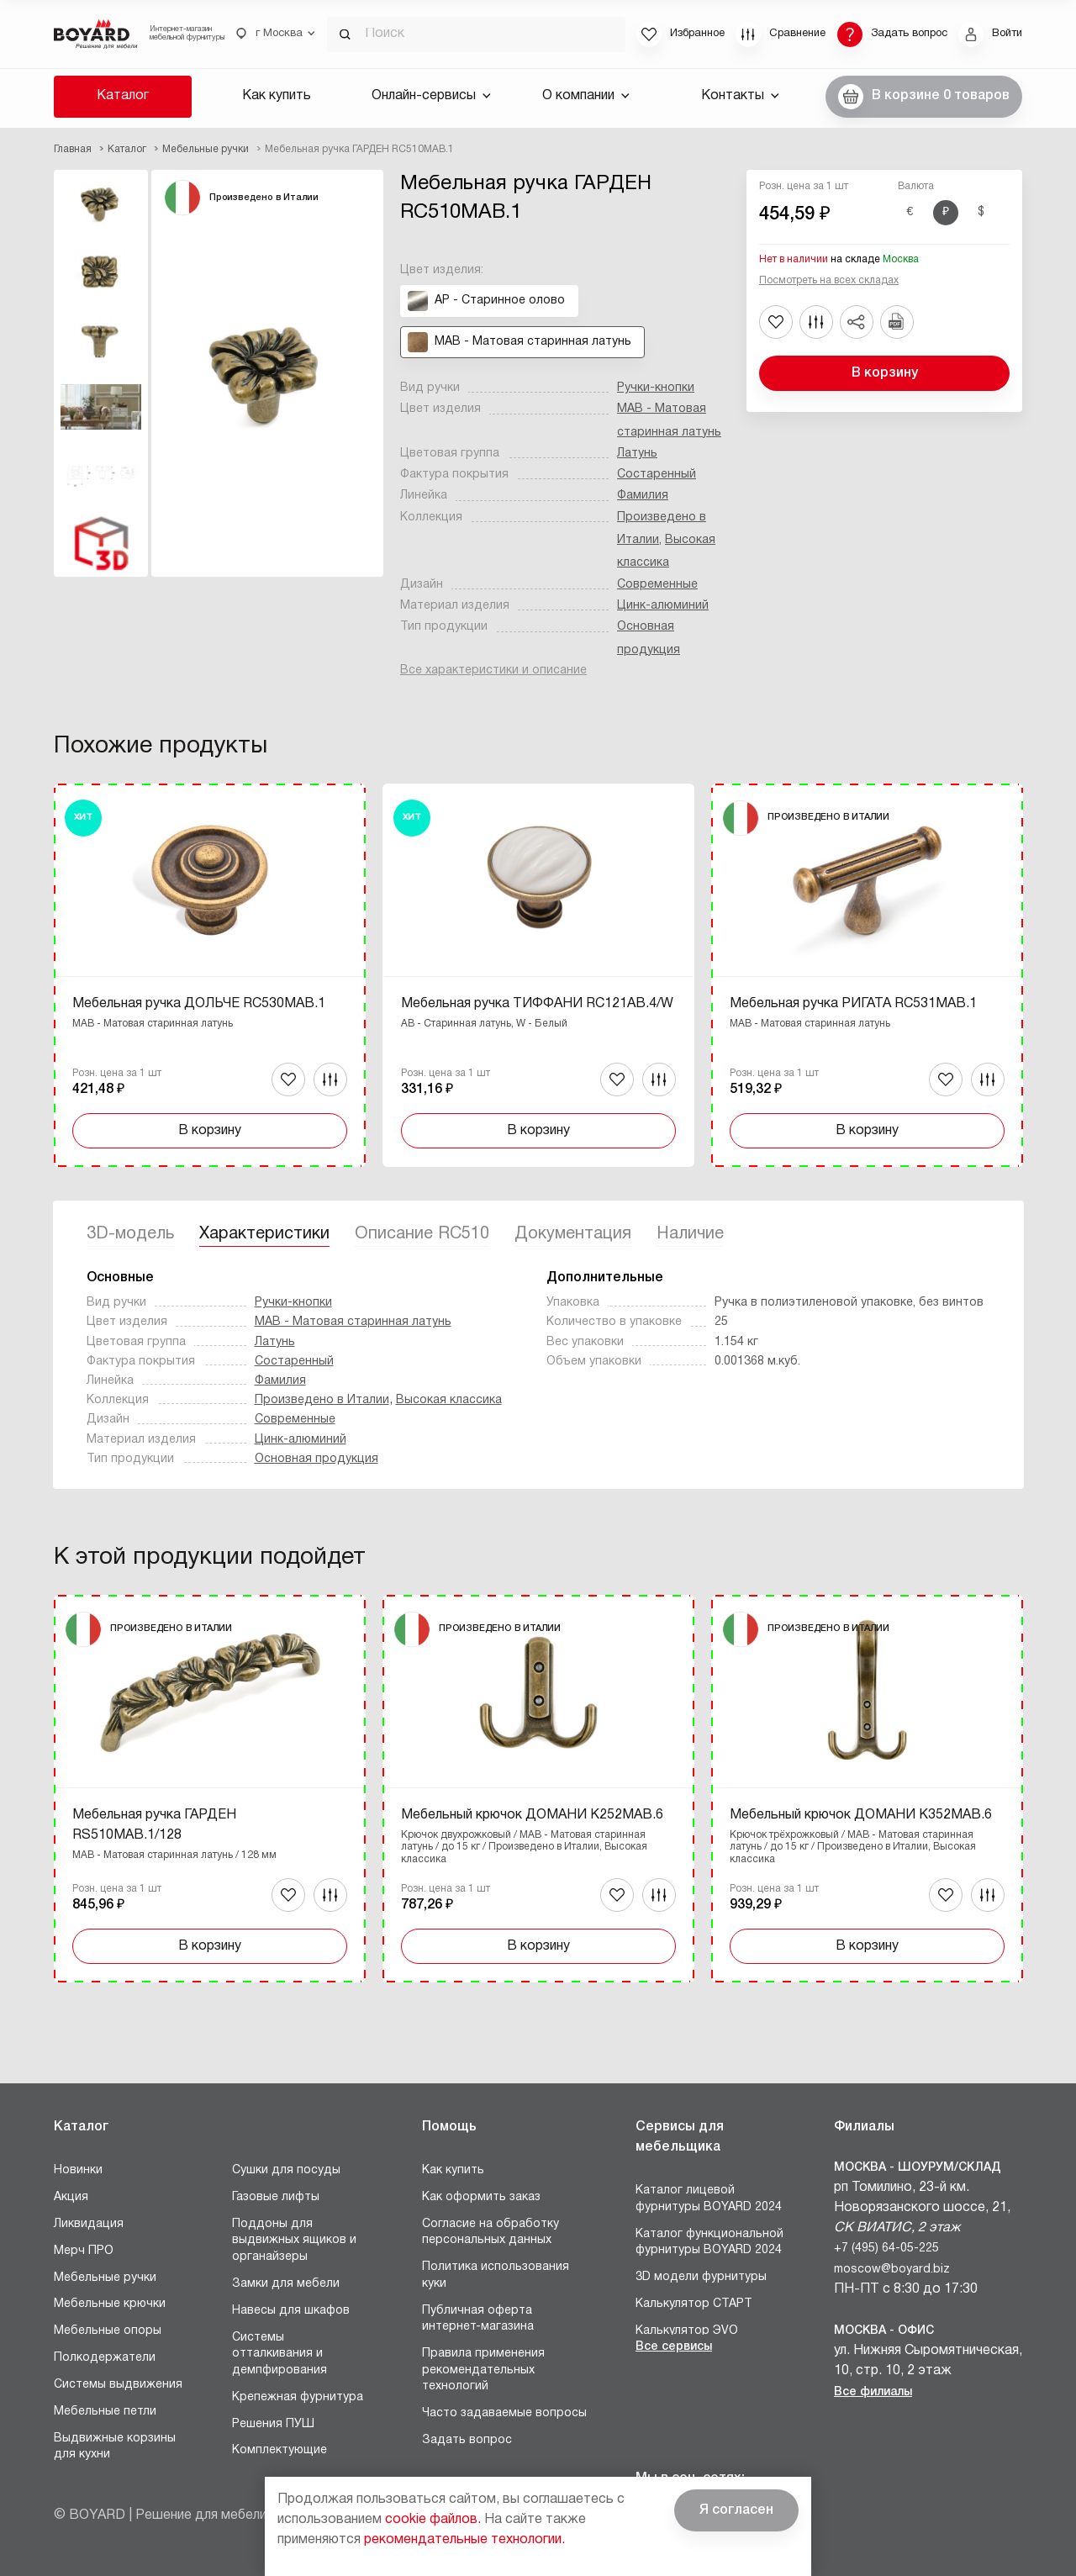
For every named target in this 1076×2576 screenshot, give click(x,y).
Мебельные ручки (105, 2277)
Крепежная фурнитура (297, 2397)
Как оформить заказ (481, 2197)
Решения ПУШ (273, 2424)
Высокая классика (449, 1400)
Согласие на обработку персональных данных (490, 2232)
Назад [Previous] (66, 932)
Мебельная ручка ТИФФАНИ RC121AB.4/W (537, 1004)
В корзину (885, 373)
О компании (586, 96)
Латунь (637, 453)
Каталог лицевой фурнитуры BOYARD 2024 (709, 2199)
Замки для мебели (286, 2283)
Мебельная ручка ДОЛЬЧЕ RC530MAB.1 (198, 1004)
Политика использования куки (495, 2275)
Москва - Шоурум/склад (917, 2167)
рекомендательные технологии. (464, 2540)
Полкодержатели (105, 2357)
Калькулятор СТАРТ (694, 2304)
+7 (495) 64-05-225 (886, 2248)
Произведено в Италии (322, 1400)
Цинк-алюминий (663, 605)
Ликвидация (89, 2224)
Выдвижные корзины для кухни (115, 2447)
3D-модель (130, 1234)
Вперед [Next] (1010, 932)
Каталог (123, 96)
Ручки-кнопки (655, 388)
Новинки (78, 2170)
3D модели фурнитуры (701, 2277)
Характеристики (264, 1234)
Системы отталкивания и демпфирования (279, 2354)
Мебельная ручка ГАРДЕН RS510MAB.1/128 (154, 1825)
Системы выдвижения (118, 2384)
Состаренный (656, 474)
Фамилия (642, 495)
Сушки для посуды (286, 2170)
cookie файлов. (433, 2520)
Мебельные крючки (110, 2304)
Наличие (690, 1234)
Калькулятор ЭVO (687, 2330)
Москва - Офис (884, 2330)
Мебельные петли (105, 2411)
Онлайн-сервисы (431, 96)
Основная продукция (316, 1459)
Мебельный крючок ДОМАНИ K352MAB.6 (861, 1815)
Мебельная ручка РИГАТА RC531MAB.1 (853, 1004)
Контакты (740, 96)
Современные (657, 584)
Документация (572, 1234)
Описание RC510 (422, 1234)
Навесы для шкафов (291, 2310)
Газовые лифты (275, 2197)
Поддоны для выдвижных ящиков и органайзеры (294, 2240)
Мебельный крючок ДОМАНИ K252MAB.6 (532, 1815)
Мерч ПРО (83, 2251)
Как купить (276, 96)
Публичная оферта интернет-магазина (478, 2319)
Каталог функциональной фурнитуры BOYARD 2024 (709, 2243)
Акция (71, 2197)
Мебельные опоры (107, 2330)
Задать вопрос (467, 2440)
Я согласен (736, 2510)
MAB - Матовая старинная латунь (353, 1322)
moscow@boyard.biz (892, 2269)
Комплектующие (279, 2450)
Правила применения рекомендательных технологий (483, 2370)
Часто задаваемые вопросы (504, 2413)
